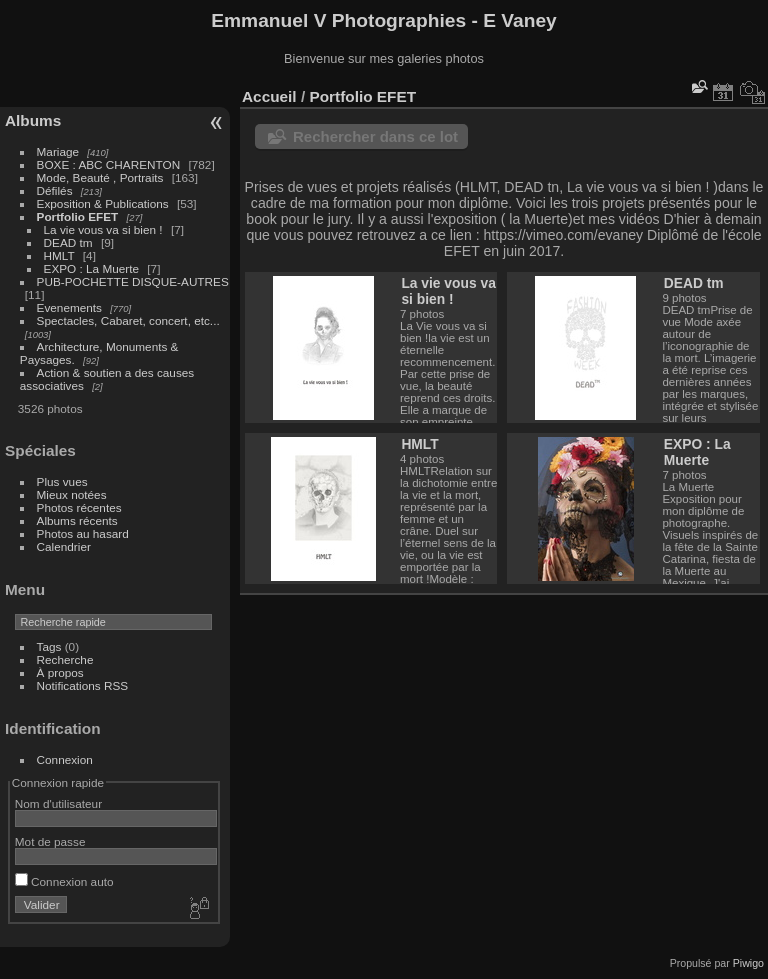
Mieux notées (72, 494)
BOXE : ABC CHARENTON (109, 164)
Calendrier (64, 546)
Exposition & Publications (103, 203)
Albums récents (77, 520)
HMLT (59, 255)
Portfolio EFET (78, 216)
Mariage (58, 151)
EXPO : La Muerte (91, 268)
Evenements (71, 307)
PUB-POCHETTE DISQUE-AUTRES (133, 281)
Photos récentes (79, 507)
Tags (49, 646)
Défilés (55, 190)
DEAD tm (68, 242)
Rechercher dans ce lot (375, 136)
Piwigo (748, 963)
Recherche (65, 659)
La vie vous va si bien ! (103, 229)
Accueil (269, 96)
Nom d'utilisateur (58, 803)
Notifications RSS (83, 685)
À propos (60, 672)
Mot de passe (50, 841)
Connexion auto (64, 881)
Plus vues (62, 481)
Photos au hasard (83, 533)
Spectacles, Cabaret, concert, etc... (128, 320)
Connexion (65, 759)
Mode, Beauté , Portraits (100, 177)
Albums (33, 120)
